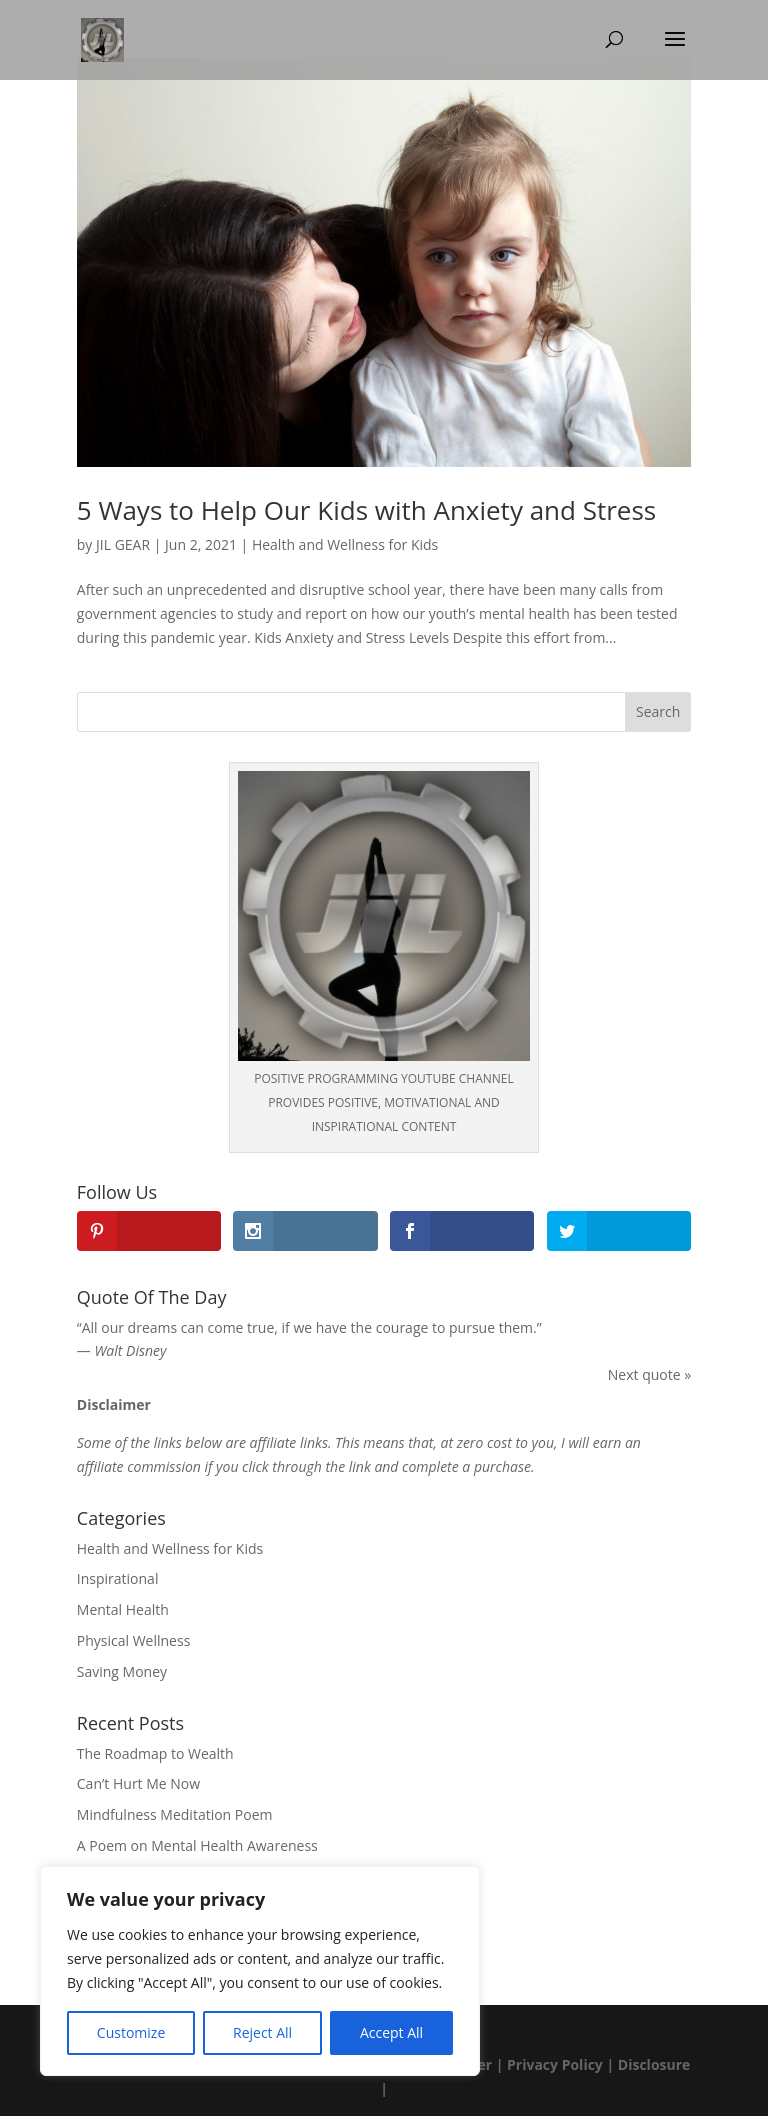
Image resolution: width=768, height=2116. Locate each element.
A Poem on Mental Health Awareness (197, 1845)
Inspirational (118, 1578)
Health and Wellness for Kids (345, 544)
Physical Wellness (134, 1640)
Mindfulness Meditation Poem (175, 1814)
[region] (260, 1971)
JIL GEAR (123, 544)
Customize (131, 2032)
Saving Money (122, 1671)
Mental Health (123, 1609)
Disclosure (654, 2064)
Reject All (262, 2032)
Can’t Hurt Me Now (138, 1783)
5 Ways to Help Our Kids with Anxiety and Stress (366, 510)
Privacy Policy (555, 2064)
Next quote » (649, 1374)
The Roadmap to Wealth (155, 1753)
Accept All (391, 2032)
